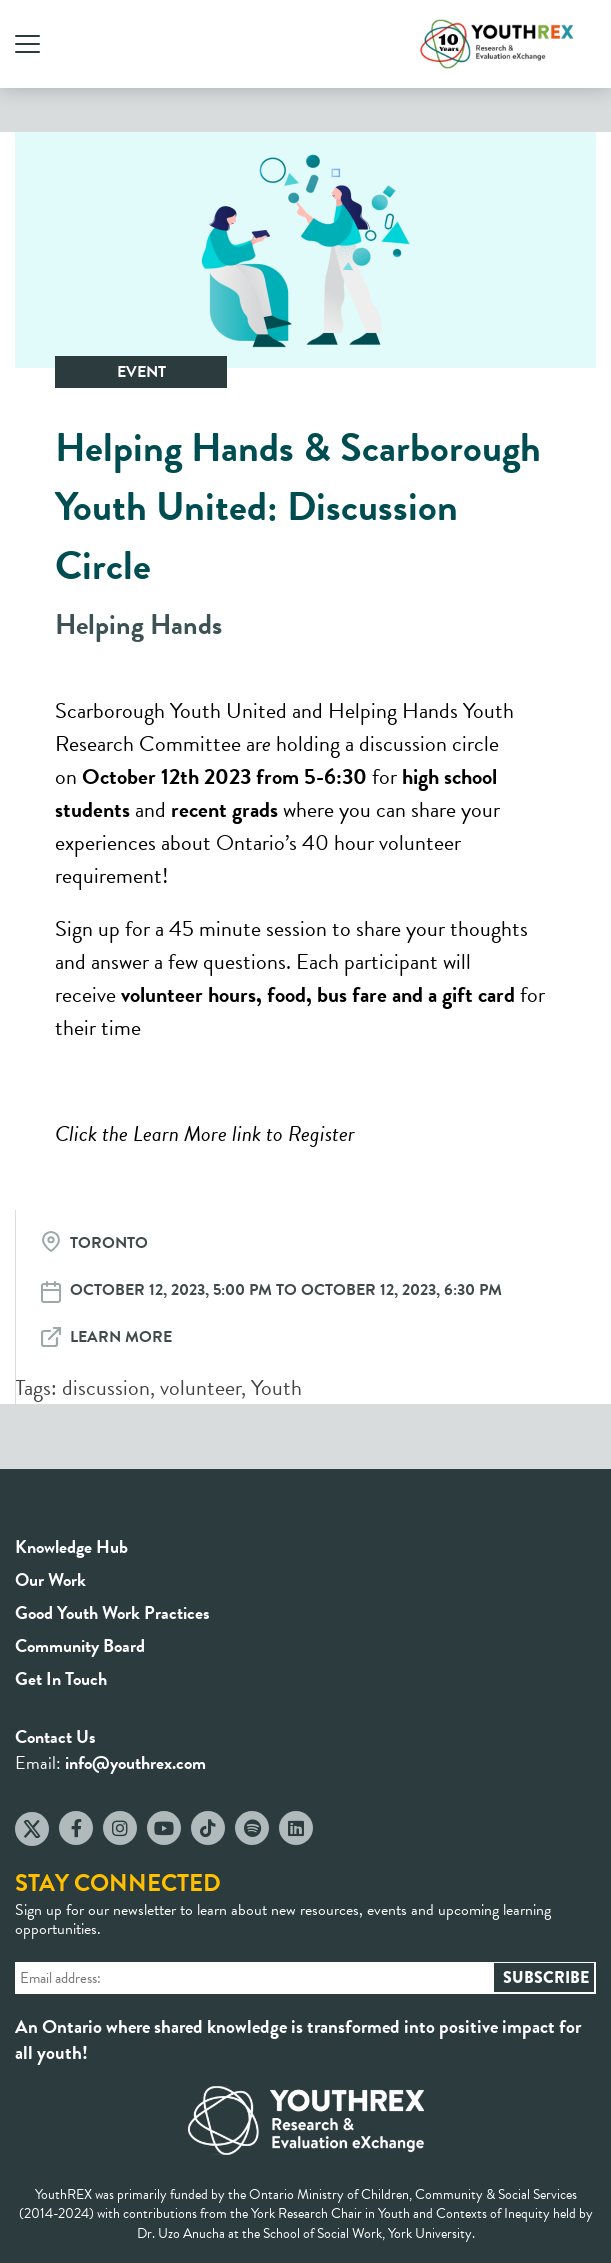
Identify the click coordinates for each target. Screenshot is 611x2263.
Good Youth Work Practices (112, 1612)
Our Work (50, 1579)
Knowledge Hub (71, 1546)
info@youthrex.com (135, 1762)
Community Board (80, 1645)
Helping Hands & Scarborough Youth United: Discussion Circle (298, 506)
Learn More (121, 1337)
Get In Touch (61, 1678)
